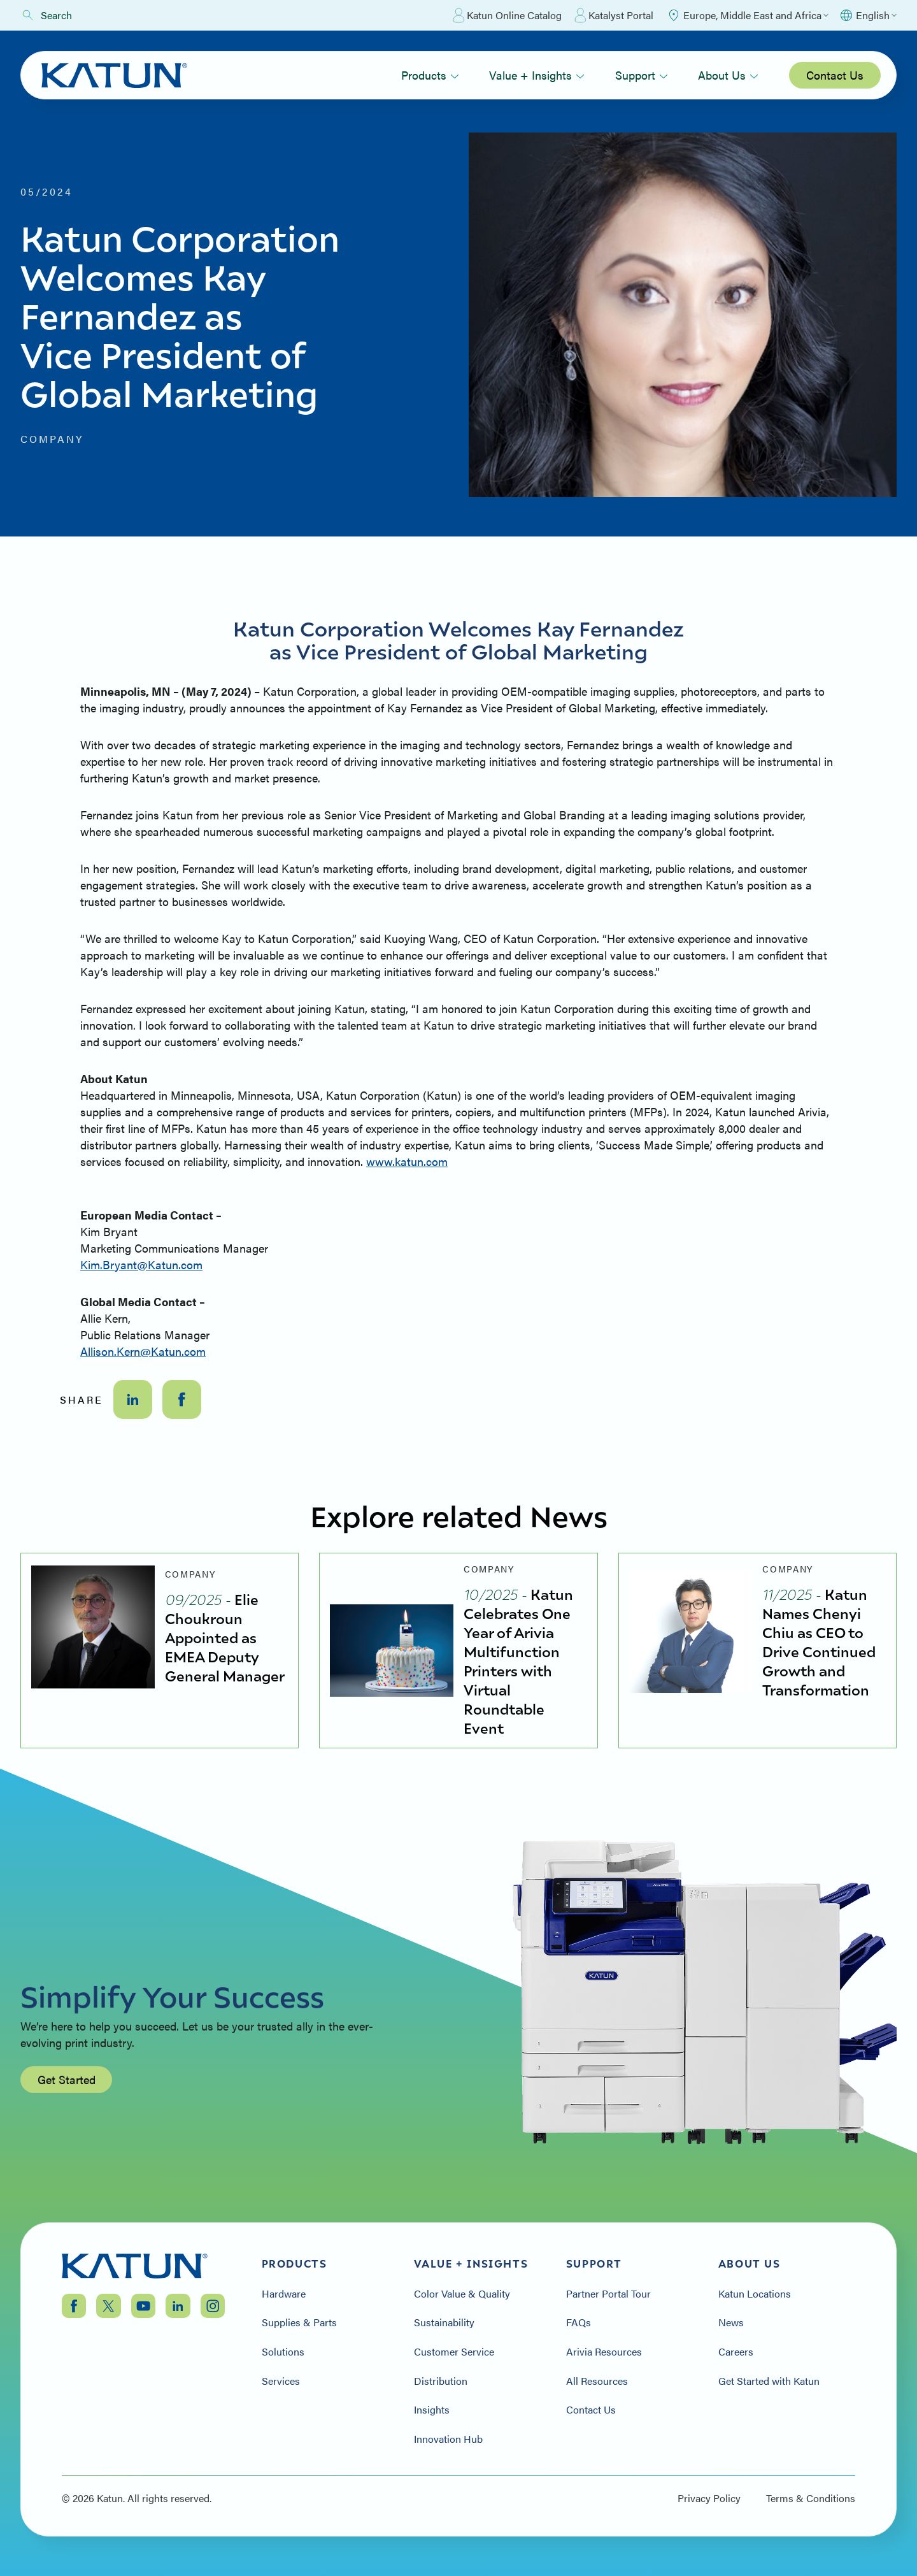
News (731, 2322)
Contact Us (835, 75)
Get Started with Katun (769, 2381)
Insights (432, 2410)
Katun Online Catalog (507, 15)
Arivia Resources (604, 2352)
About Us (728, 75)
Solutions (283, 2352)
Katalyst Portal (613, 15)
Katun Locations (754, 2294)
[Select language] (868, 15)
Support (641, 75)
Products (430, 75)
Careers (735, 2352)
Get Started (67, 2139)
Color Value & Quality (462, 2294)
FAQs (578, 2322)
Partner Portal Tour (608, 2294)
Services (281, 2381)
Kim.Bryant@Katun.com (141, 1264)
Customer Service (454, 2352)
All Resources (597, 2381)
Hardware (284, 2294)
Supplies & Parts (299, 2322)
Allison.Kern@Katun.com (143, 1351)
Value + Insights (537, 75)
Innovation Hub (448, 2439)
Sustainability (444, 2322)
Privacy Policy (709, 2498)
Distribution (440, 2381)
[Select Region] (747, 15)
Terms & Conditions (810, 2498)
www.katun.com (407, 1161)
